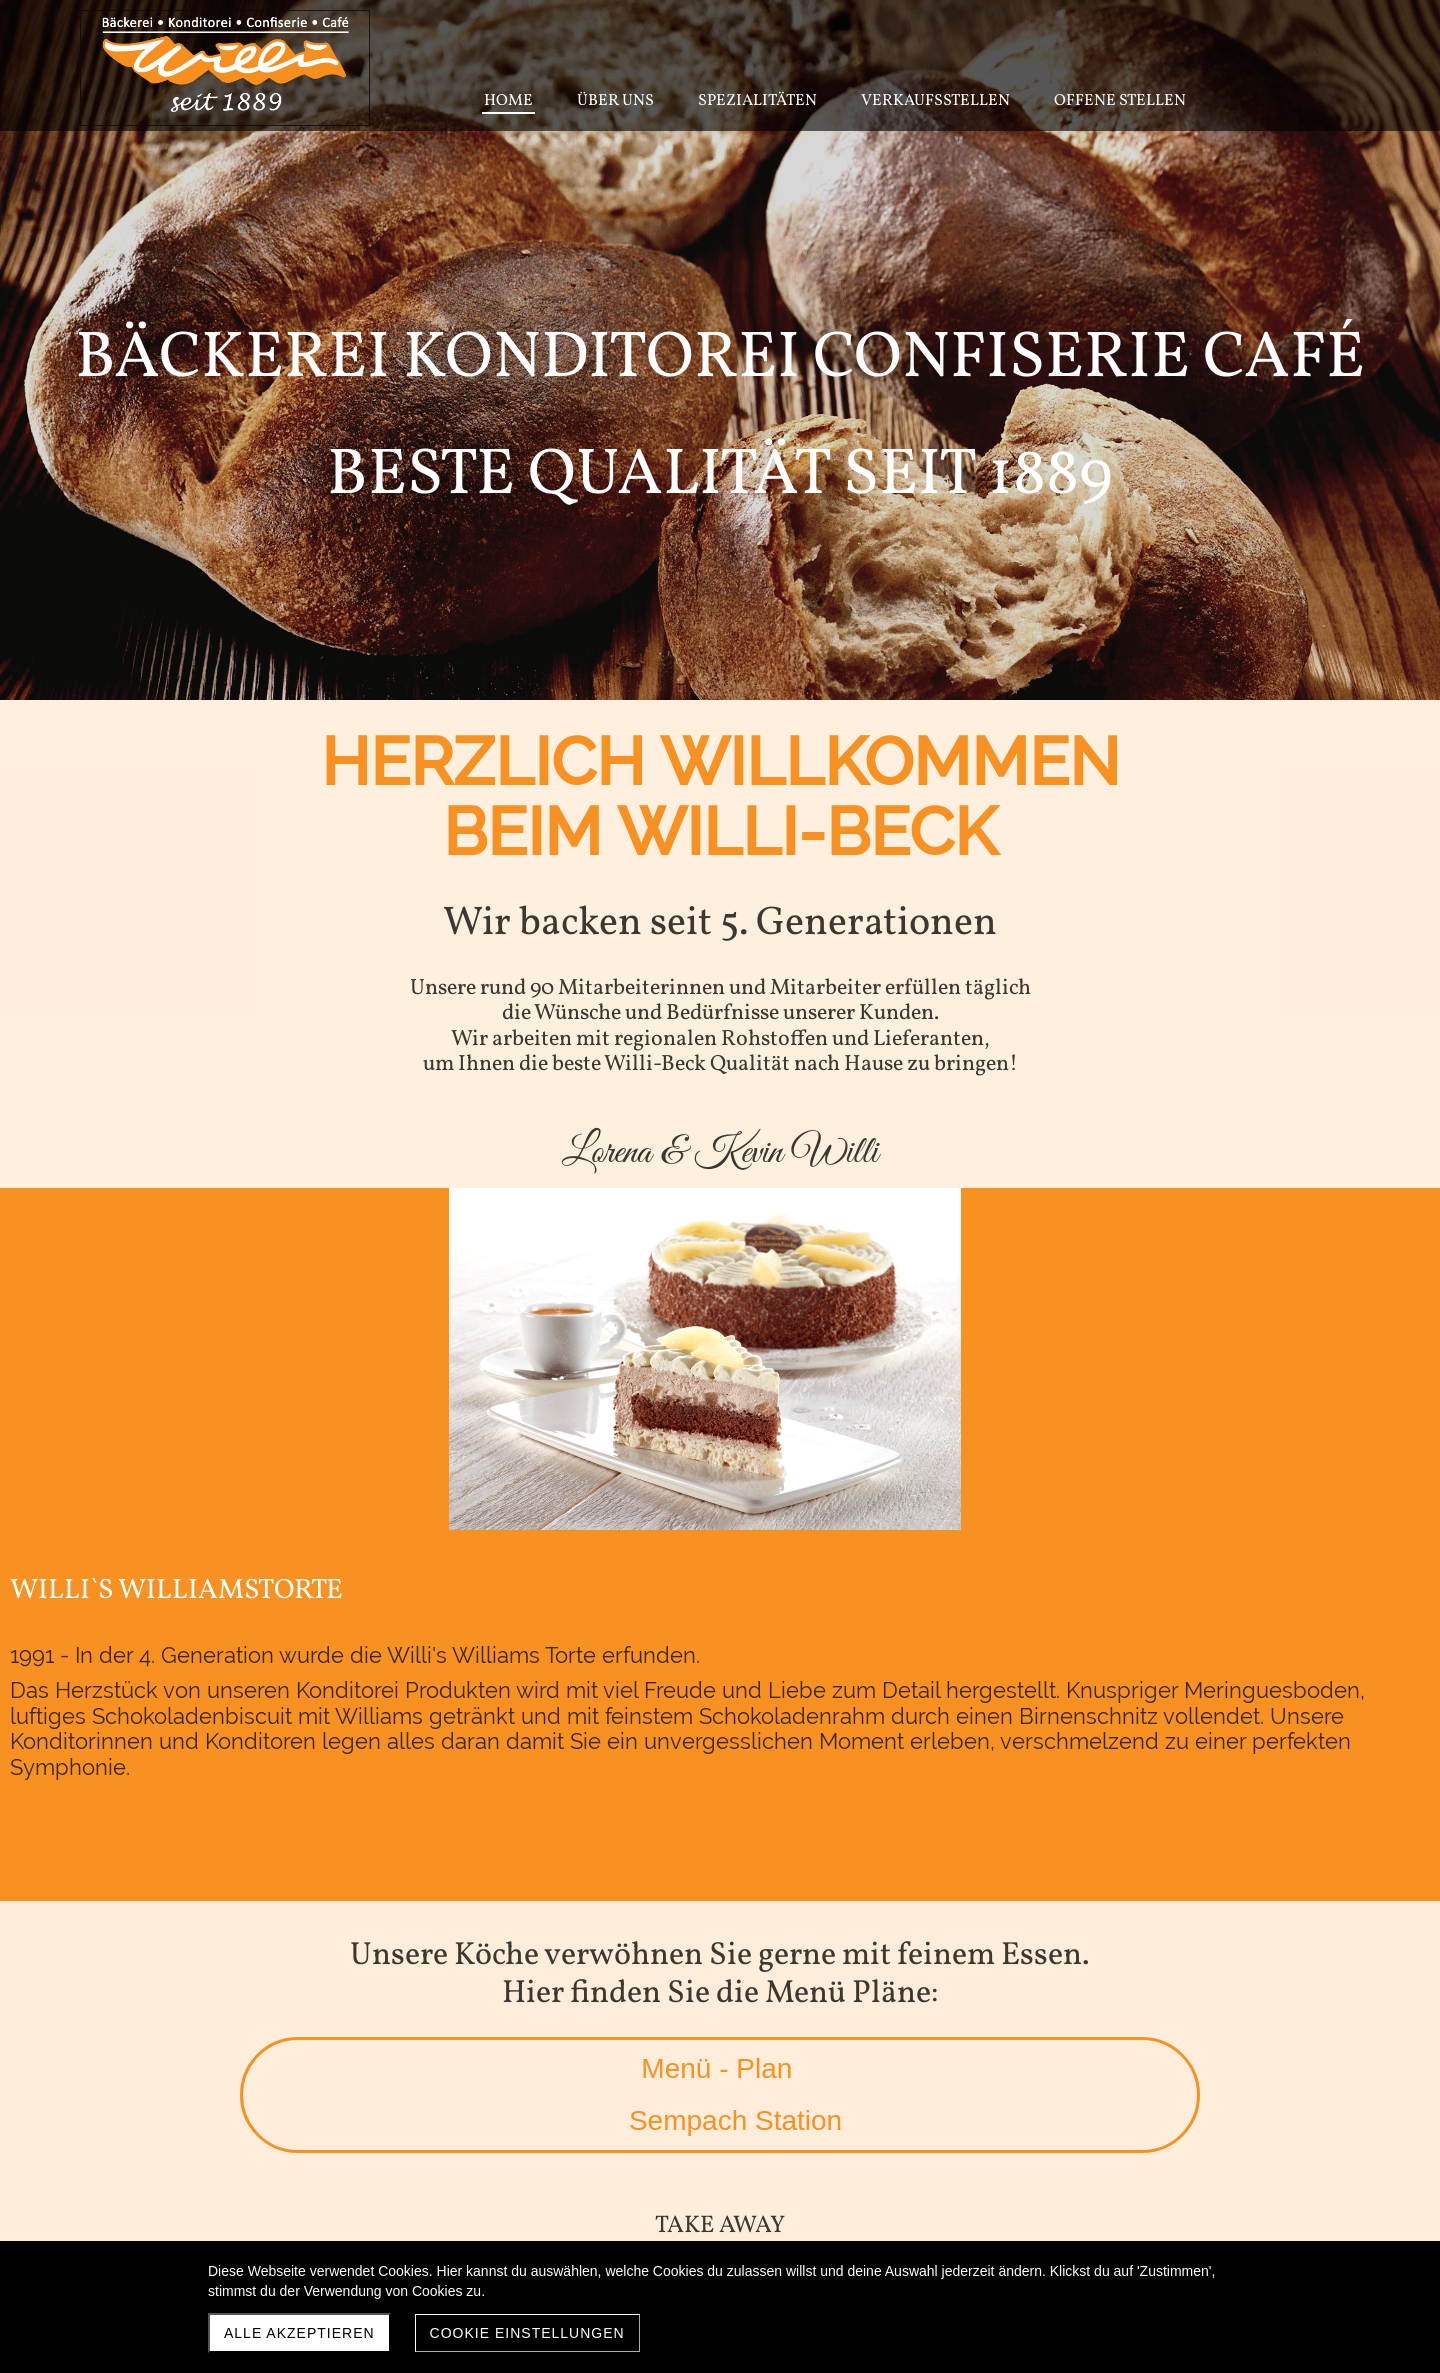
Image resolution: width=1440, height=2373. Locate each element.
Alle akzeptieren (299, 2333)
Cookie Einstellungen (527, 2333)
